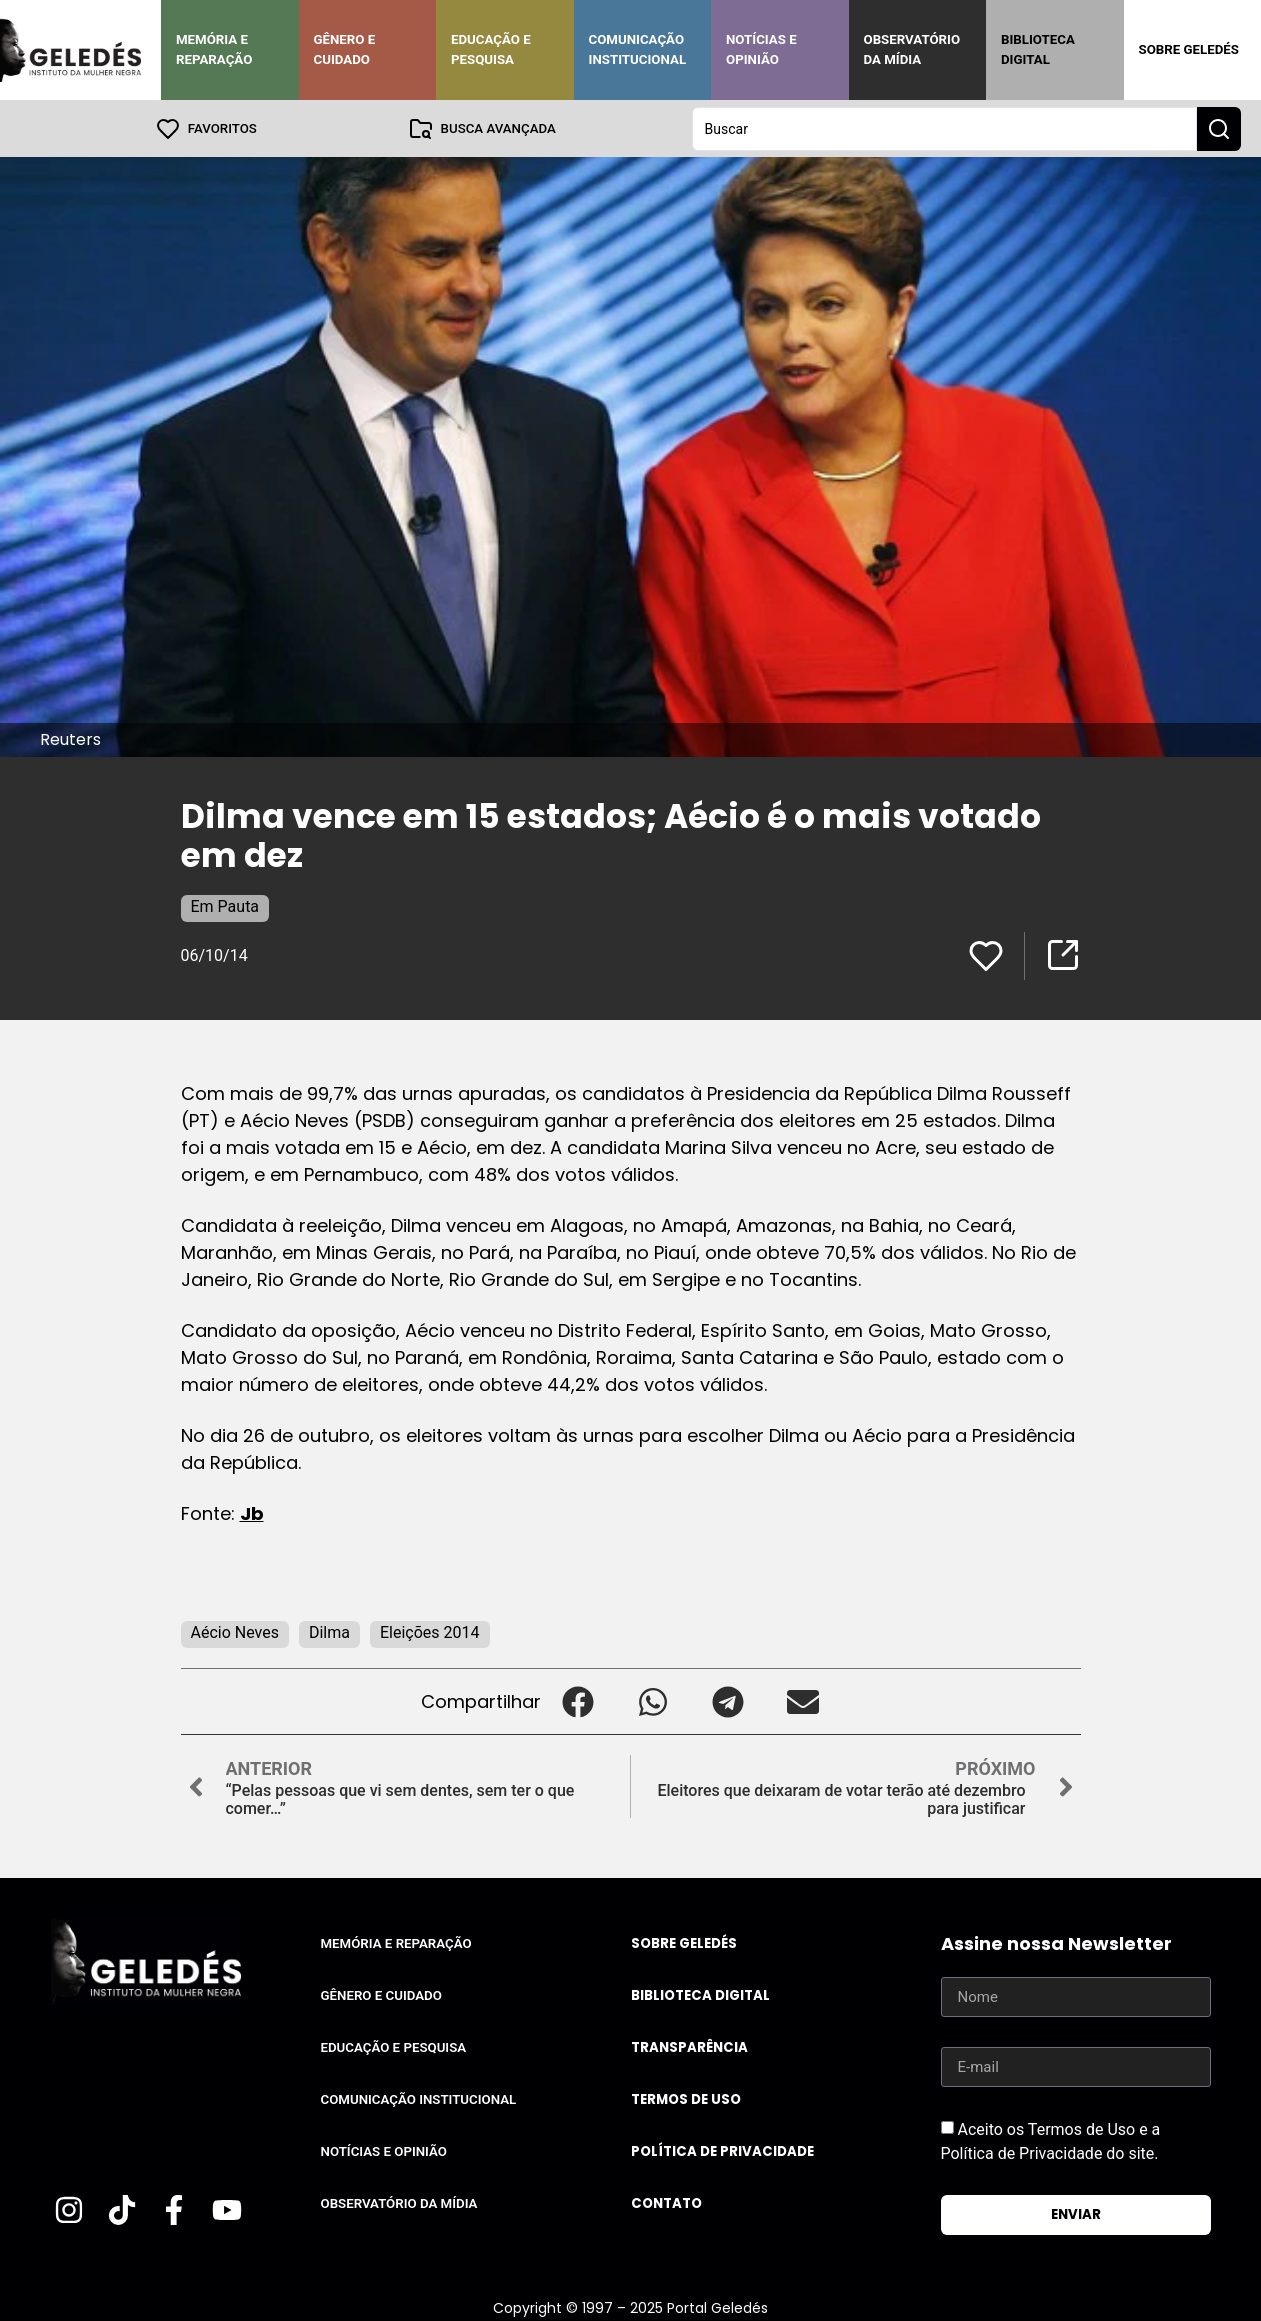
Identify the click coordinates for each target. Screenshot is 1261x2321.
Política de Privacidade (722, 2150)
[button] (578, 1700)
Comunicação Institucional (638, 49)
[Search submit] (1219, 128)
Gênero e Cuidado (345, 49)
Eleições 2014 (430, 1631)
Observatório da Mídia (912, 49)
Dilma (329, 1631)
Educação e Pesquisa (491, 49)
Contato (666, 2202)
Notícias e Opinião (761, 49)
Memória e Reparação (214, 49)
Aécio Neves (235, 1631)
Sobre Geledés (1189, 49)
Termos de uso (686, 2098)
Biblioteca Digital (1038, 49)
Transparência (689, 2046)
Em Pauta (225, 905)
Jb (252, 1512)
